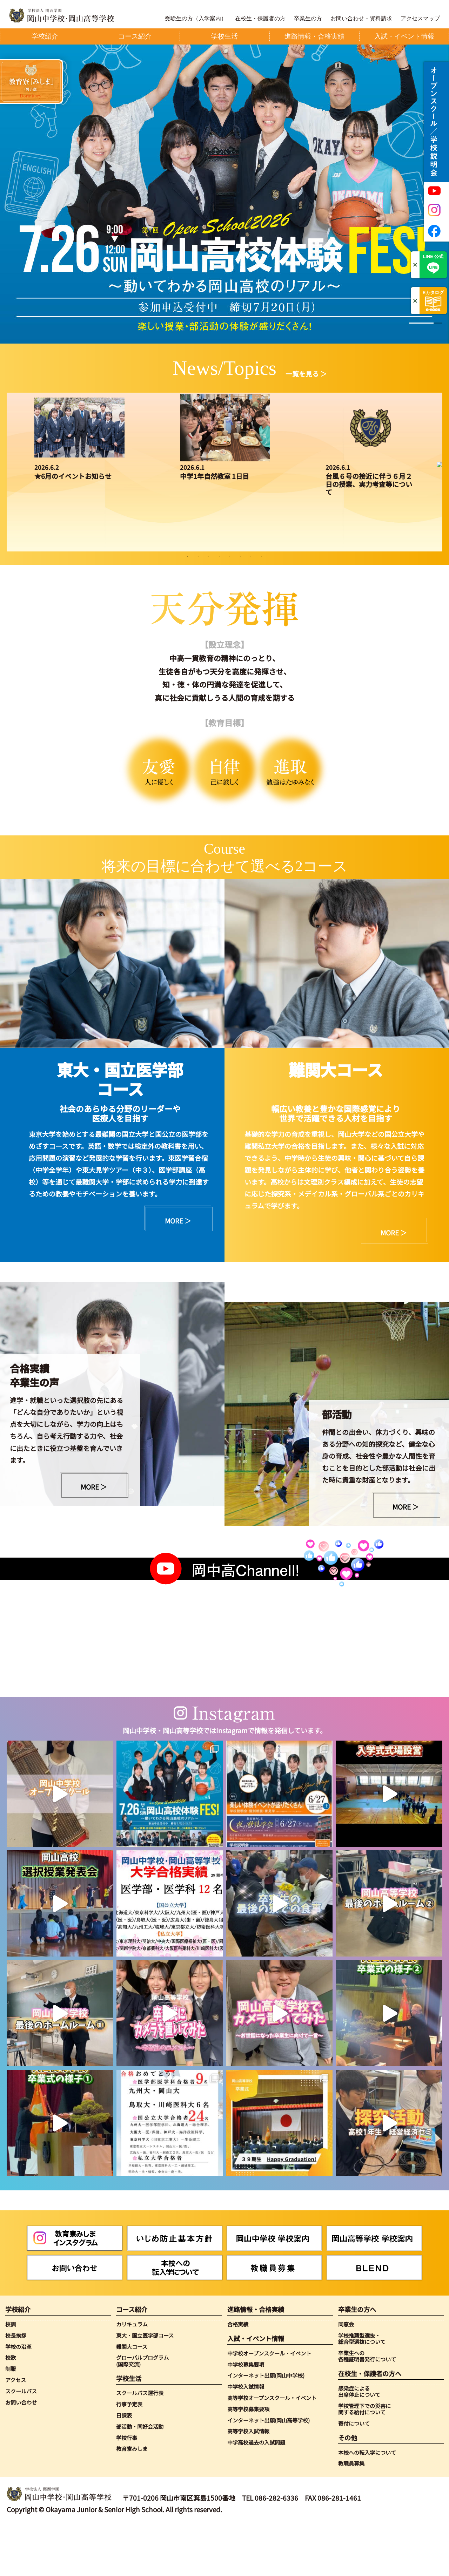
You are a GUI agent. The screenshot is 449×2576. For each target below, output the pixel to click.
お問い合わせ (21, 2452)
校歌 (10, 2407)
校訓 (10, 2374)
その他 (347, 2487)
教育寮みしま (132, 2498)
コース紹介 (131, 2359)
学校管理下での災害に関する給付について (364, 2458)
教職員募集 (351, 2513)
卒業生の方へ (357, 2359)
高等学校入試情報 (248, 2480)
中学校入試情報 (245, 2436)
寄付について (354, 2473)
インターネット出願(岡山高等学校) (268, 2470)
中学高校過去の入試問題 (256, 2492)
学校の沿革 (18, 2396)
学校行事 (126, 2487)
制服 (10, 2418)
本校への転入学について (367, 2502)
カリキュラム (132, 2374)
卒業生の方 (308, 18)
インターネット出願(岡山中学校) (265, 2425)
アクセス (15, 2429)
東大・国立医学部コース (145, 2385)
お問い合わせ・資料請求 (361, 18)
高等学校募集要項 (248, 2458)
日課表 (124, 2465)
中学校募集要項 (245, 2414)
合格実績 (237, 2374)
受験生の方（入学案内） (196, 18)
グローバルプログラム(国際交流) (142, 2410)
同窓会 (346, 2374)
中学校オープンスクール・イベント (269, 2403)
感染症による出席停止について (359, 2441)
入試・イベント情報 (255, 2388)
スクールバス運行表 (139, 2442)
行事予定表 (129, 2453)
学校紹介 (18, 2359)
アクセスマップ (420, 18)
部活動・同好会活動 (139, 2476)
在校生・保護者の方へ (369, 2423)
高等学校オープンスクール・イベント (271, 2447)
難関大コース (131, 2396)
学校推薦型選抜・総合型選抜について (362, 2388)
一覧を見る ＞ (306, 373)
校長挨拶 (15, 2385)
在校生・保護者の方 (260, 18)
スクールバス (21, 2441)
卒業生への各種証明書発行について (367, 2405)
